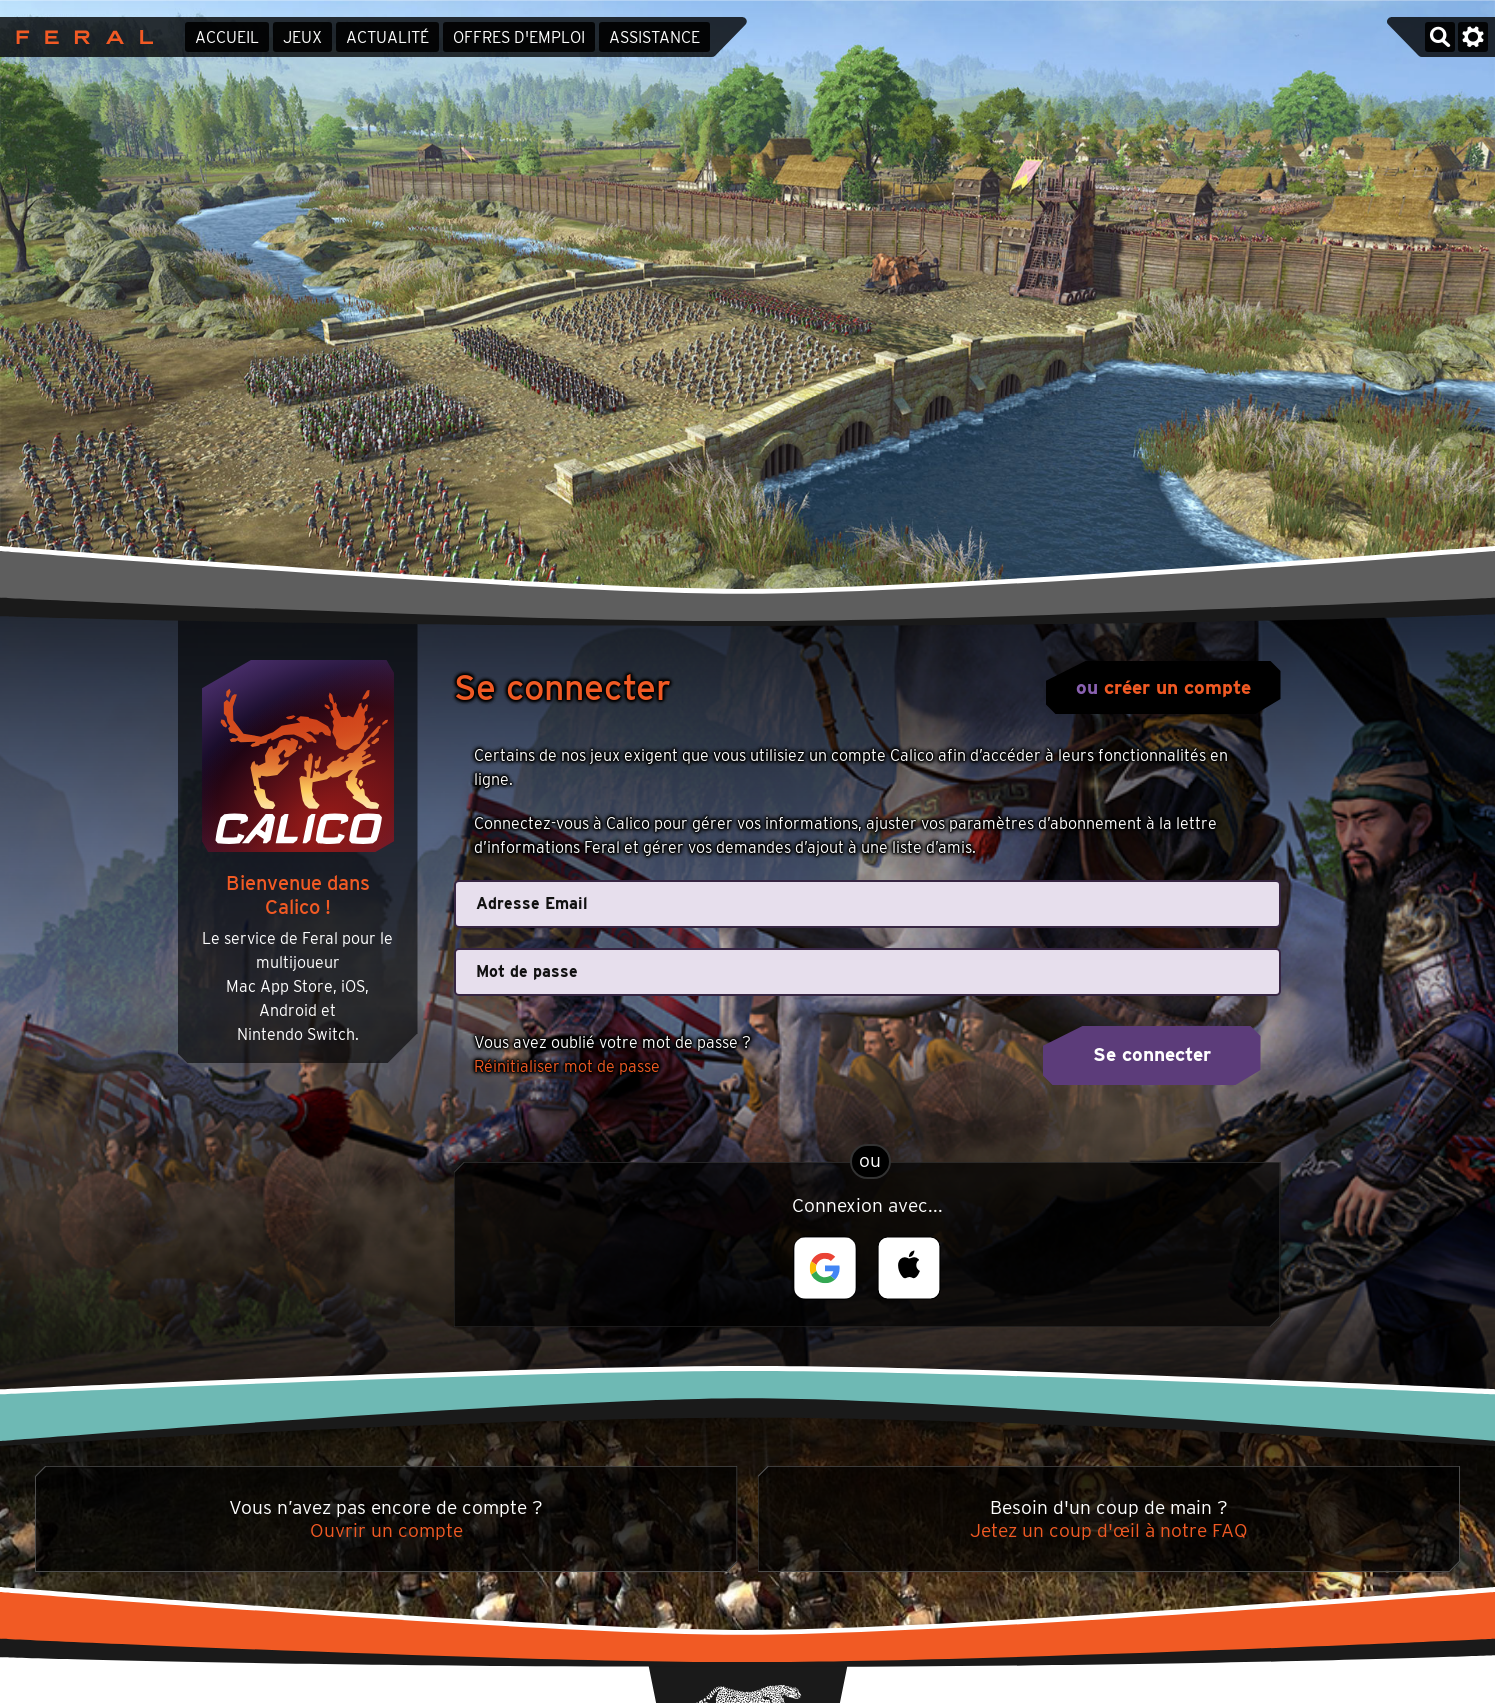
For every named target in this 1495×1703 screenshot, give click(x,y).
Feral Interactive (79, 37)
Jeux (302, 37)
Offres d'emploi (519, 37)
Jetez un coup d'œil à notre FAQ (1109, 1530)
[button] (825, 1268)
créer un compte (1177, 687)
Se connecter (1152, 1054)
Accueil (227, 37)
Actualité (387, 37)
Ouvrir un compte (386, 1530)
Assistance (654, 37)
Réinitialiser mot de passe (567, 1066)
